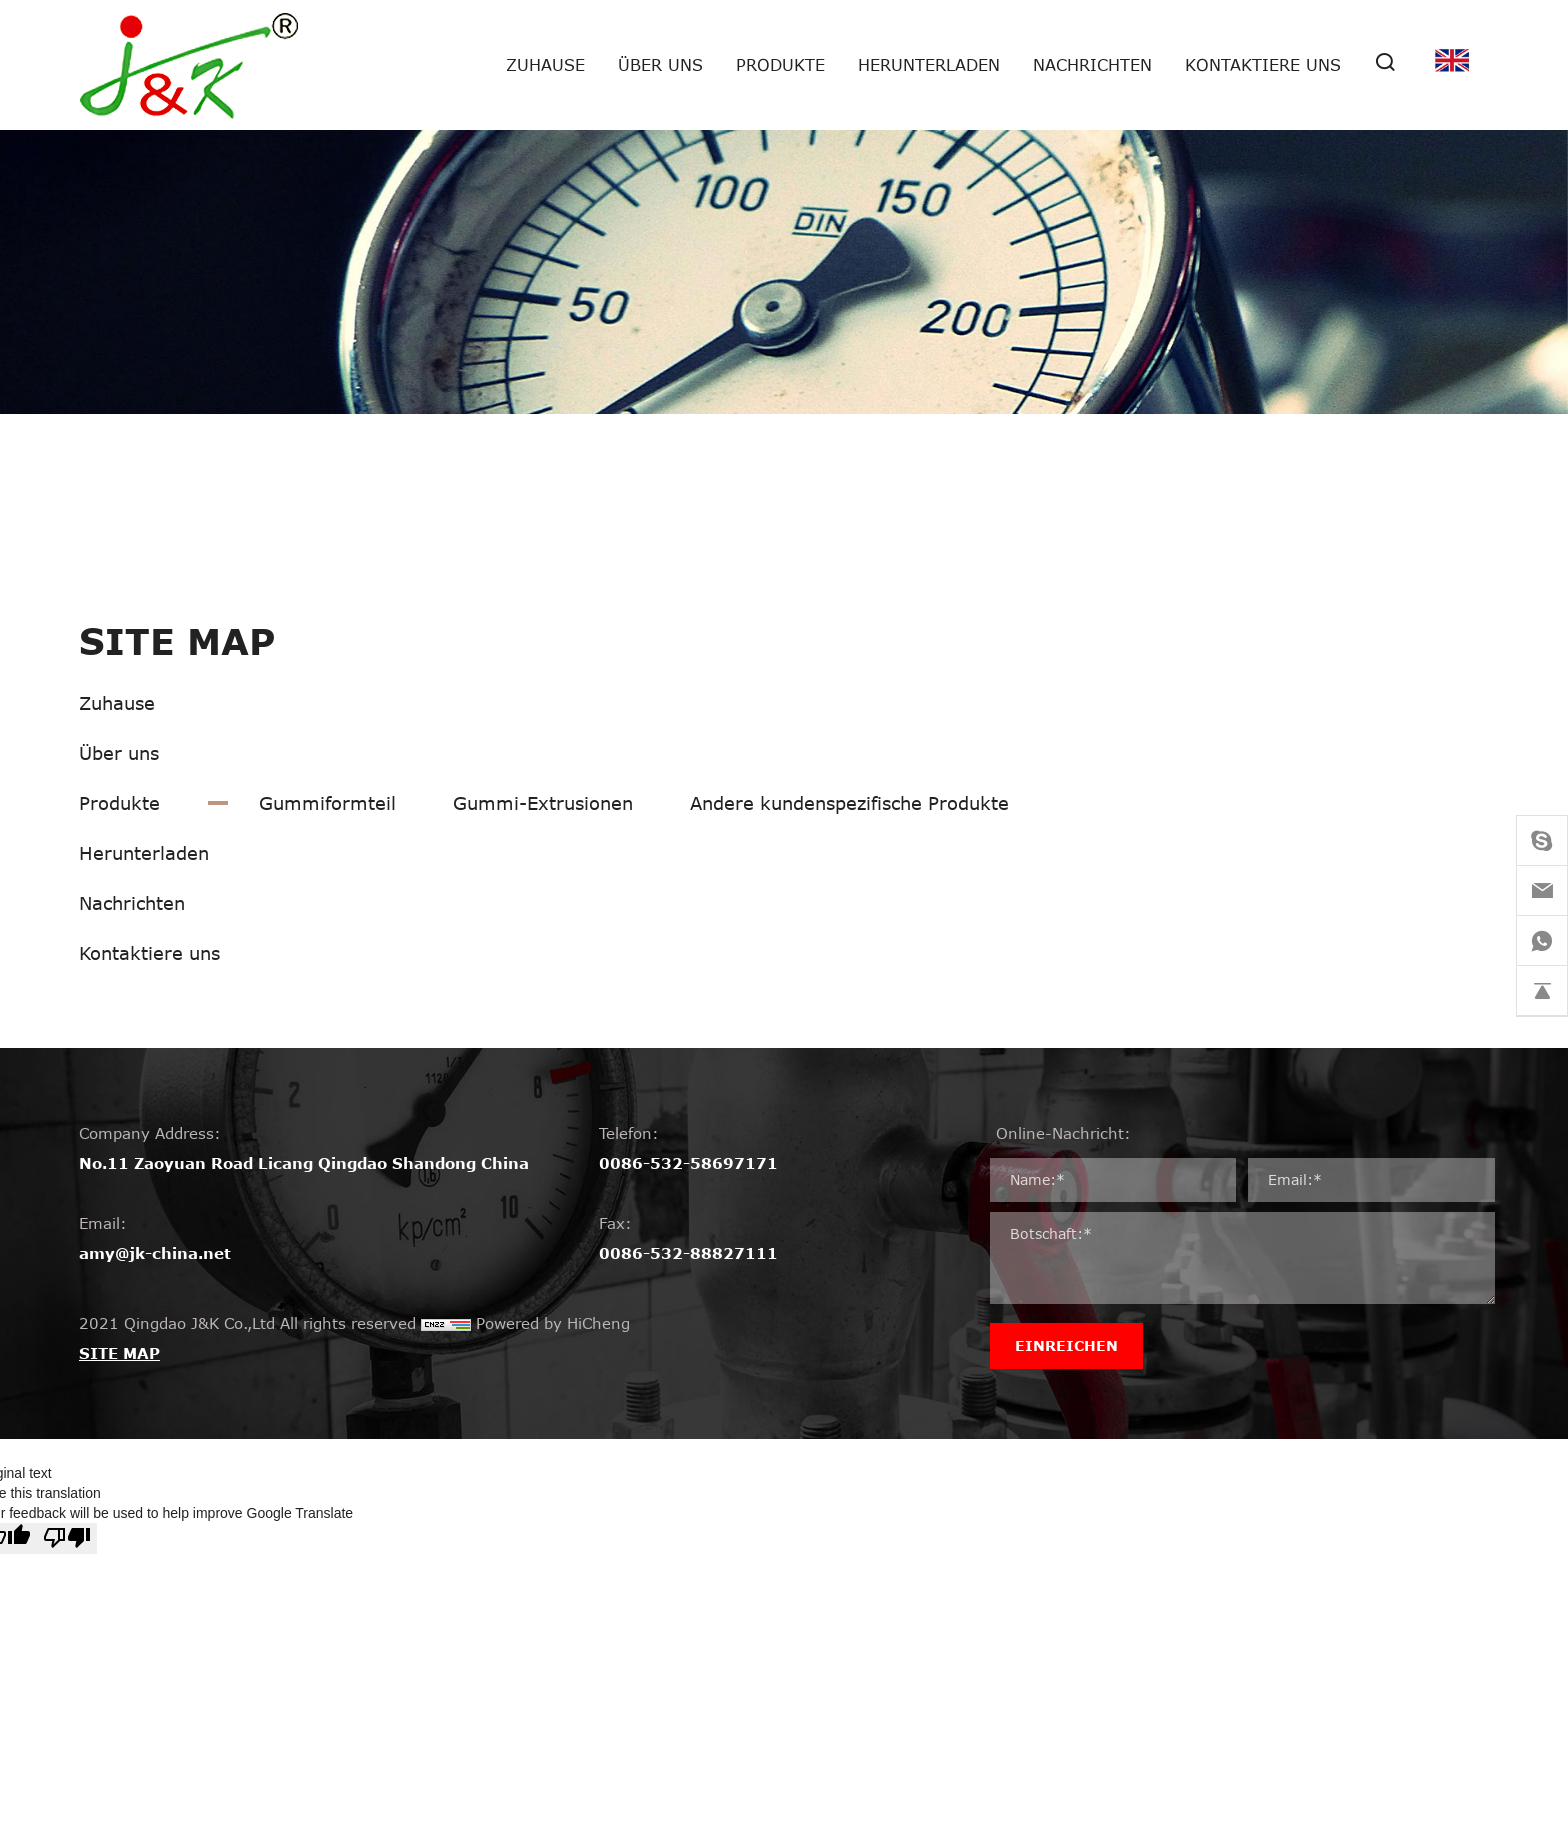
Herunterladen (929, 64)
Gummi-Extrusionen (543, 803)
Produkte (780, 64)
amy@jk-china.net (155, 1253)
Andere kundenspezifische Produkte (849, 803)
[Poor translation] (67, 1538)
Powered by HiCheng (553, 1323)
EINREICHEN (1066, 1345)
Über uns (660, 64)
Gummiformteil (327, 803)
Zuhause (545, 64)
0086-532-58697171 (688, 1163)
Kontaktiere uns (1263, 64)
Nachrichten (1092, 64)
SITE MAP (119, 1353)
